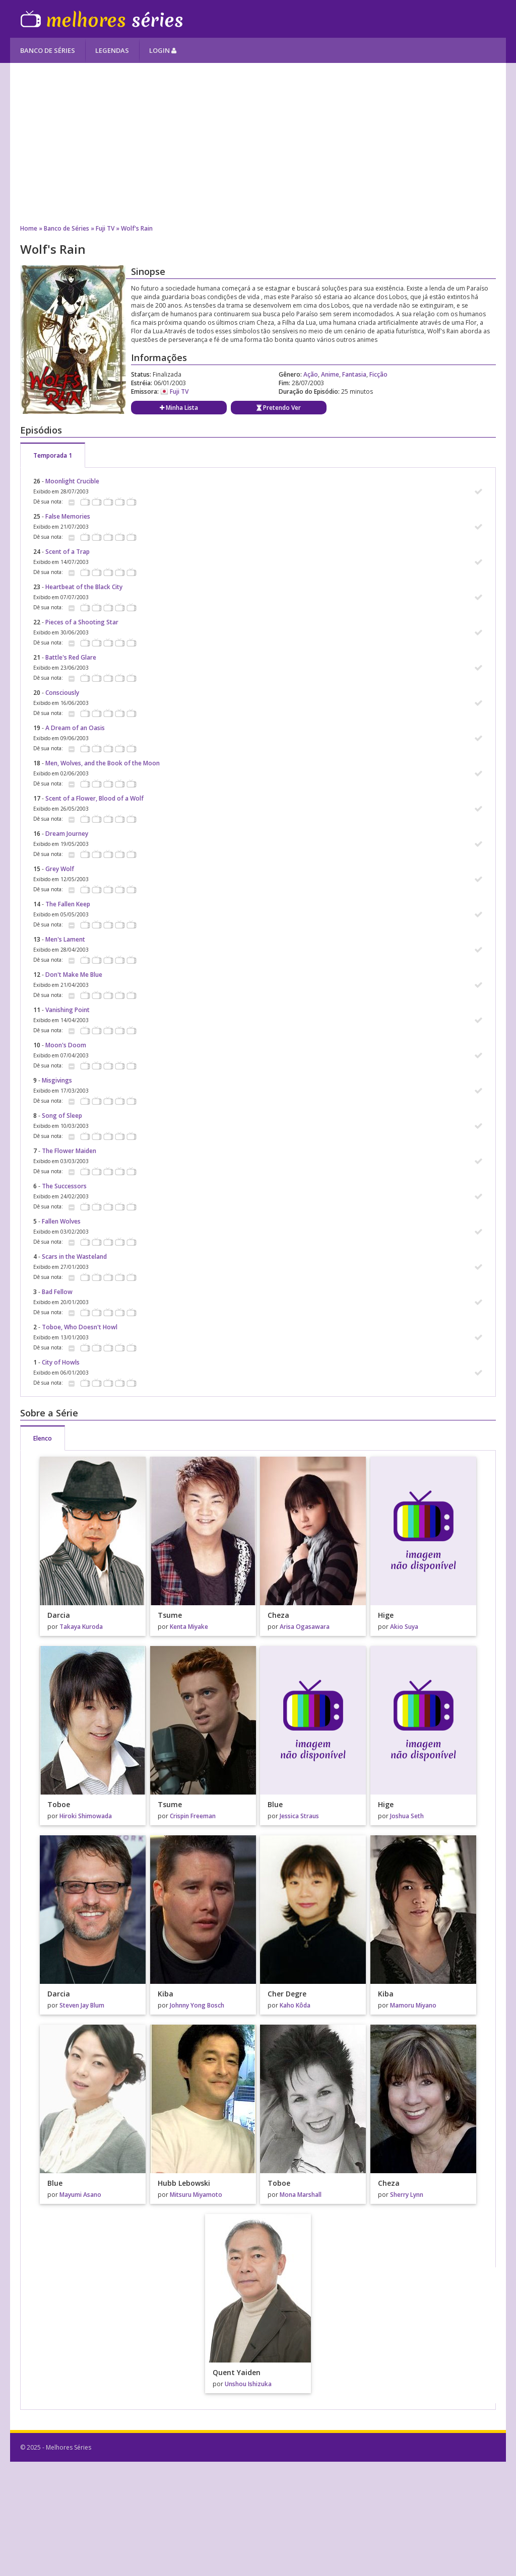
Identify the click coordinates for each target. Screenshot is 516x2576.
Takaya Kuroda (81, 1626)
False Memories (67, 516)
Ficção (378, 374)
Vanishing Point (67, 1010)
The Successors (64, 1186)
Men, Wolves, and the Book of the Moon (102, 763)
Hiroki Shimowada (85, 1816)
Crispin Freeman (193, 1816)
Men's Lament (65, 939)
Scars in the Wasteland (74, 1256)
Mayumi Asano (80, 2194)
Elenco (42, 1438)
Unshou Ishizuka (248, 2384)
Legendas (112, 50)
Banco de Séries (47, 50)
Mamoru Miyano (413, 2005)
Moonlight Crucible (72, 481)
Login (162, 50)
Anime (330, 374)
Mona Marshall (300, 2194)
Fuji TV (105, 228)
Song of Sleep (62, 1115)
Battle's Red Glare (70, 657)
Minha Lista (179, 407)
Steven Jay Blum (81, 2005)
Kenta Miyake (189, 1626)
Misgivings (57, 1080)
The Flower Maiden (69, 1151)
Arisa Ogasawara (305, 1626)
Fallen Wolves (61, 1221)
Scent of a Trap (67, 551)
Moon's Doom (65, 1045)
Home (28, 228)
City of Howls (61, 1362)
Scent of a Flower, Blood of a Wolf (94, 798)
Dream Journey (66, 833)
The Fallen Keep (67, 904)
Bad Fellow (57, 1291)
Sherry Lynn (406, 2194)
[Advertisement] (257, 143)
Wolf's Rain (137, 228)
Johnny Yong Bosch (197, 2005)
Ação (310, 374)
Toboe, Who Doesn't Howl (79, 1327)
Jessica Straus (299, 1816)
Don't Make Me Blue (73, 974)
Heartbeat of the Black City (83, 587)
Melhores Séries (101, 19)
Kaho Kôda (295, 2005)
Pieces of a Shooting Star (81, 622)
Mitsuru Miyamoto (196, 2194)
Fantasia (354, 374)
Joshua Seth (407, 1816)
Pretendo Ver (278, 407)
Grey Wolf (59, 869)
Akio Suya (404, 1626)
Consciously (62, 692)
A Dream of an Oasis (75, 728)
